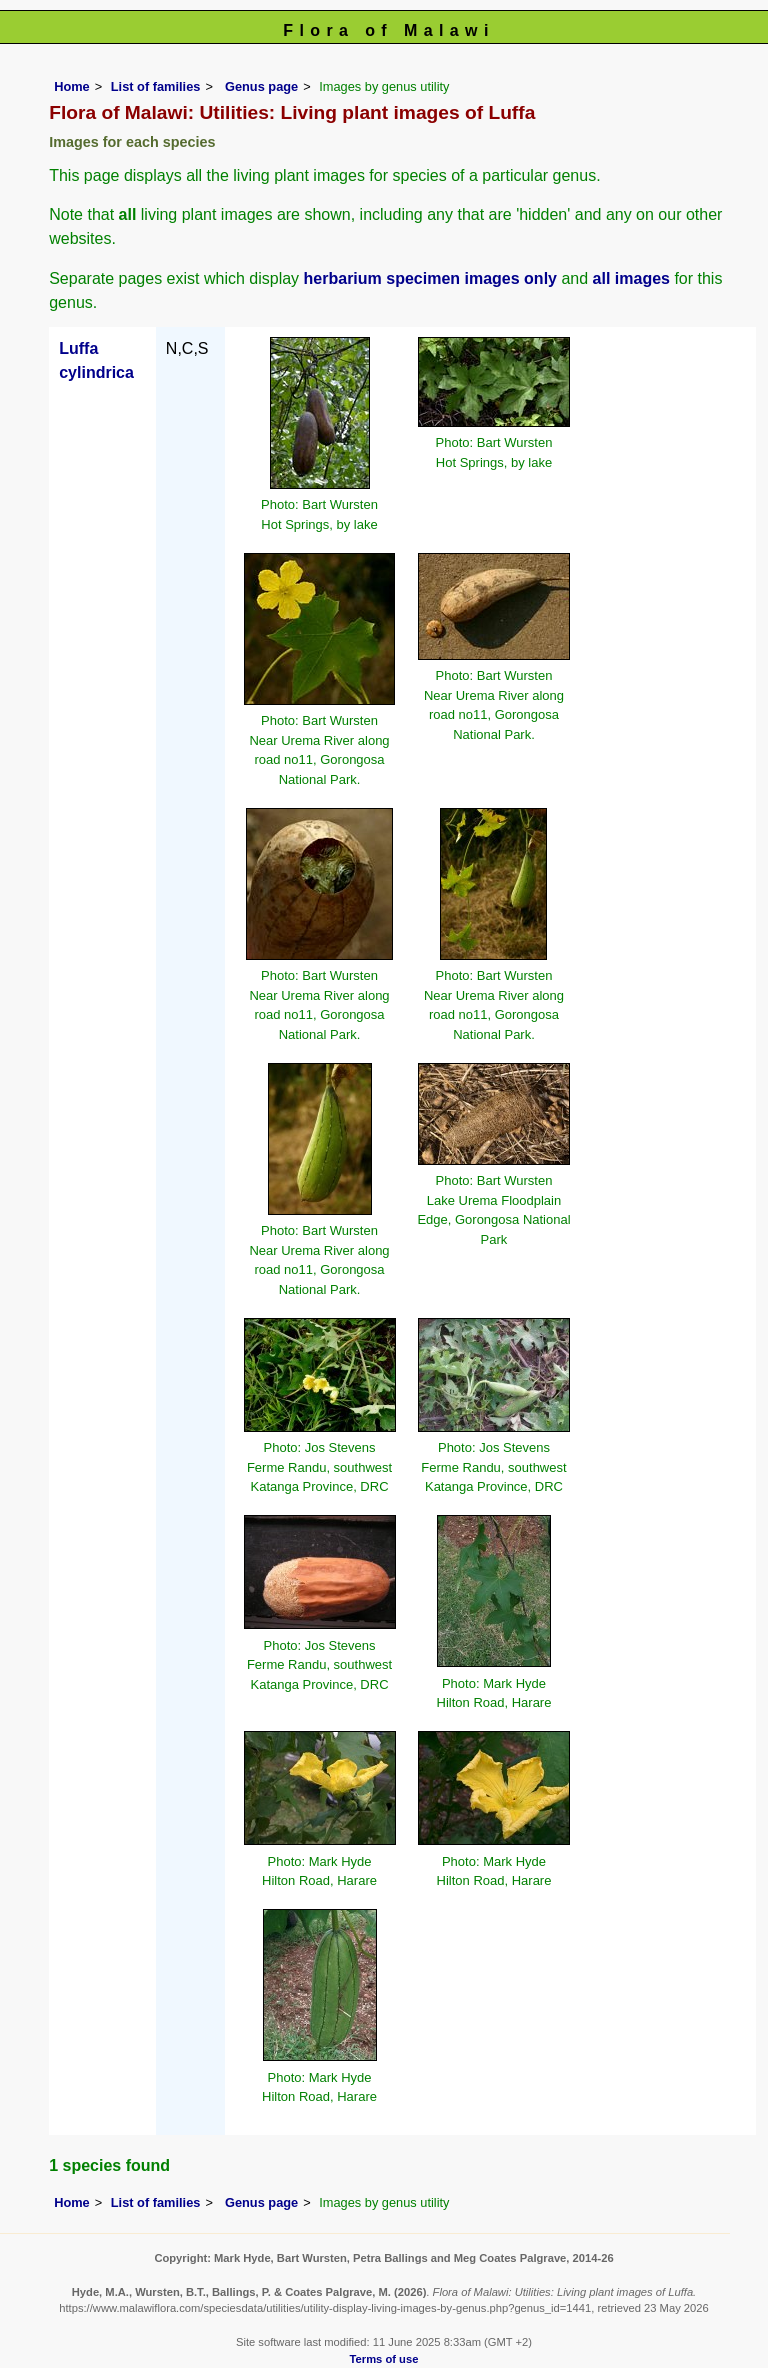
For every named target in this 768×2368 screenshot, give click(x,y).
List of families (156, 86)
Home (72, 86)
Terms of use (384, 2359)
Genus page (261, 86)
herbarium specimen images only (430, 278)
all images (631, 278)
